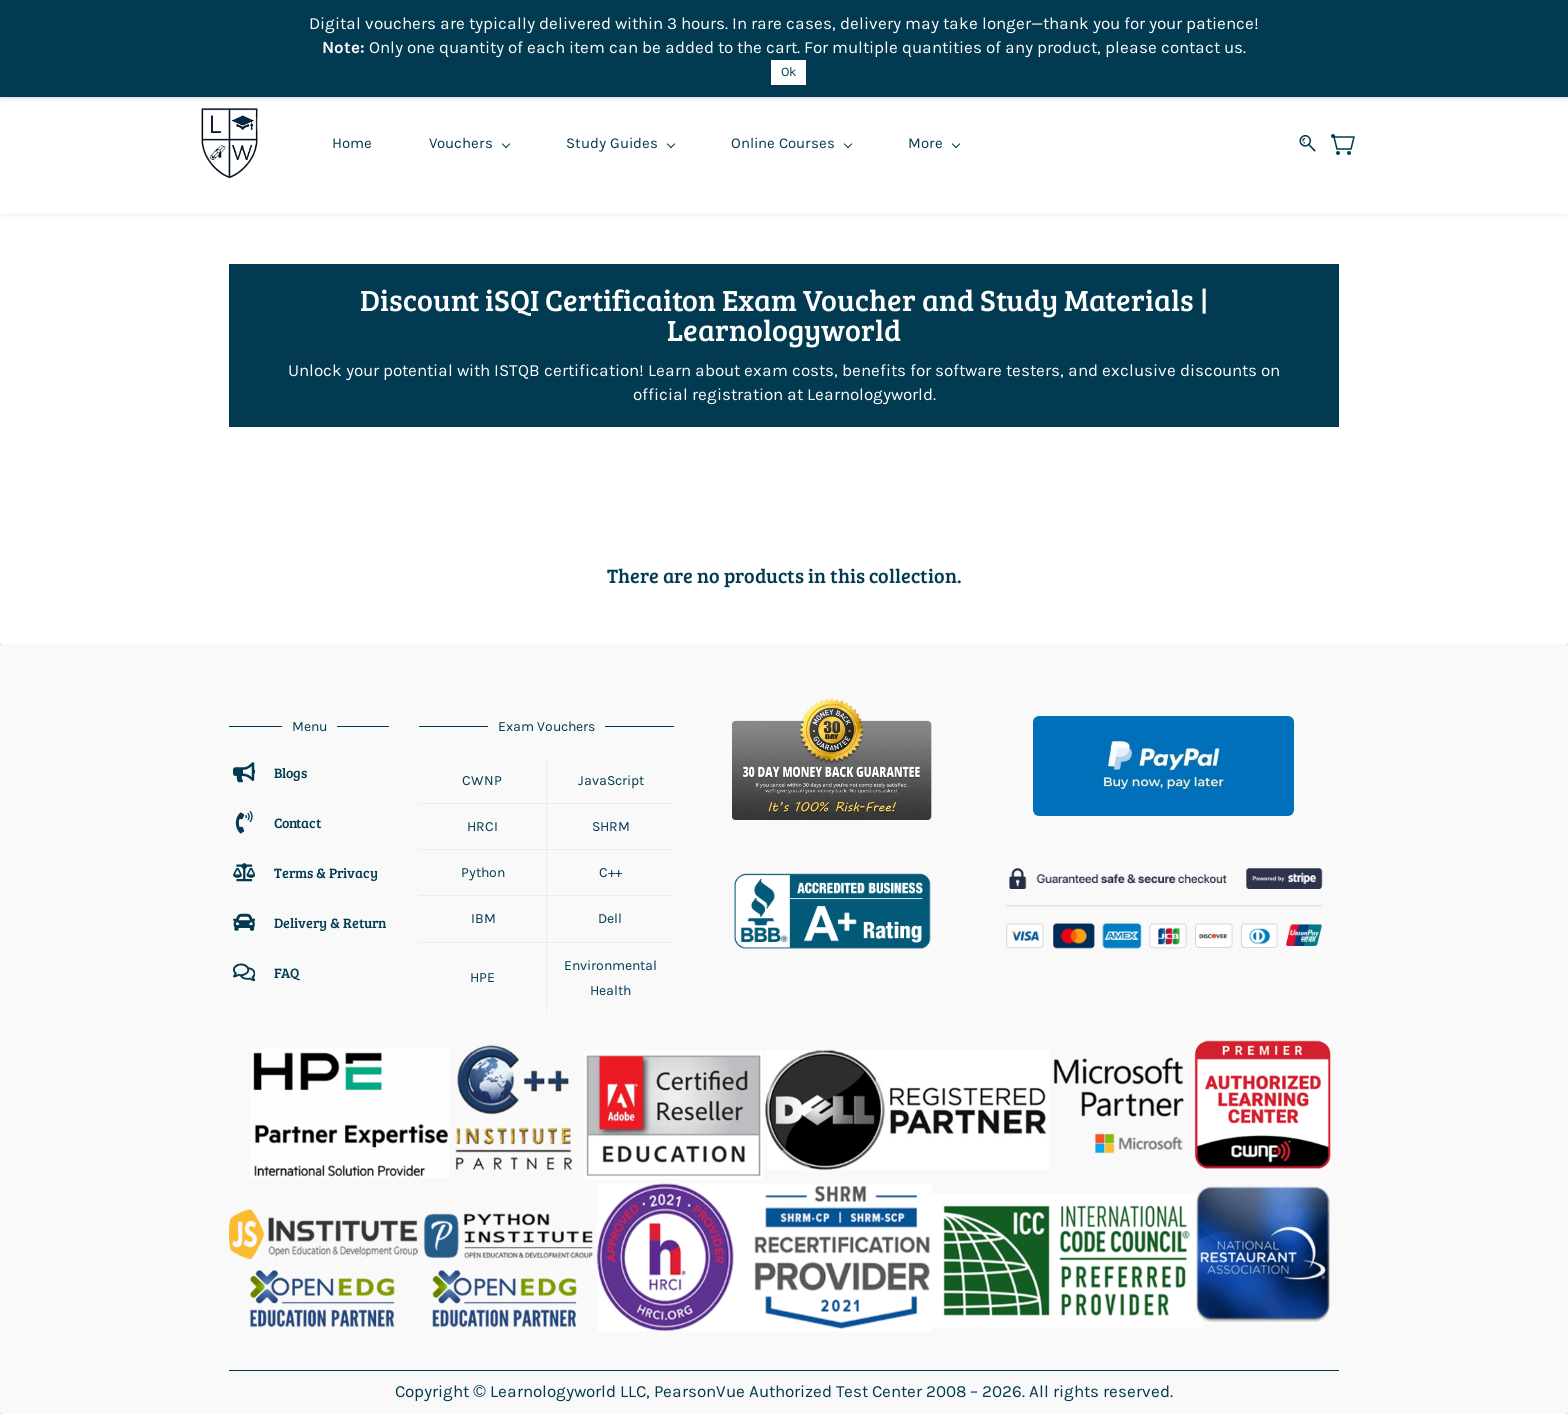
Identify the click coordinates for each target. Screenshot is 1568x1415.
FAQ (286, 972)
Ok (788, 71)
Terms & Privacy (327, 872)
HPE (482, 978)
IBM (483, 919)
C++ (610, 873)
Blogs (290, 772)
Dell (610, 919)
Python (483, 873)
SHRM (611, 826)
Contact (297, 822)
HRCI (482, 826)
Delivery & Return (330, 922)
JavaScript (611, 780)
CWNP (482, 780)
